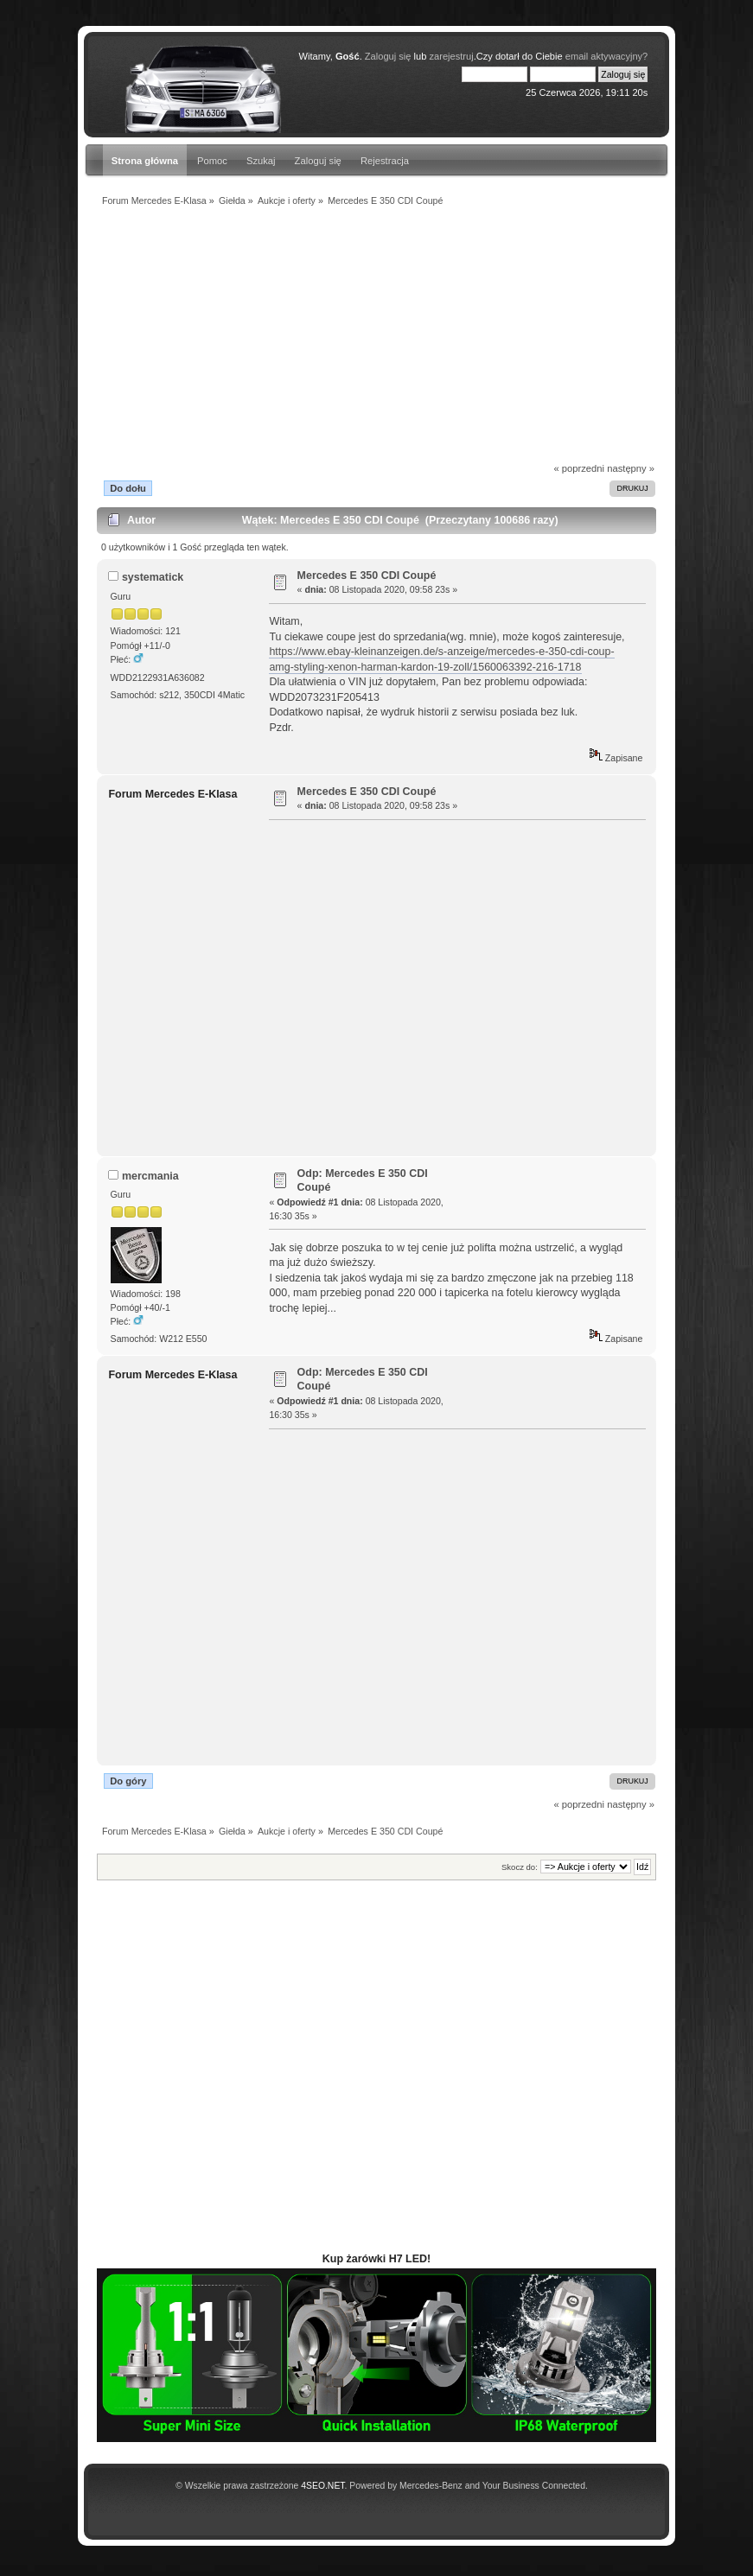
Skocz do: (519, 1867)
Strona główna (145, 161)
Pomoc (212, 161)
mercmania (150, 1176)
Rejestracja (385, 161)
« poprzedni (578, 468)
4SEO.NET (322, 2485)
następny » (630, 468)
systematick (152, 577)
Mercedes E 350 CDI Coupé (367, 575)
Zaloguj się (318, 161)
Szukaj (261, 161)
